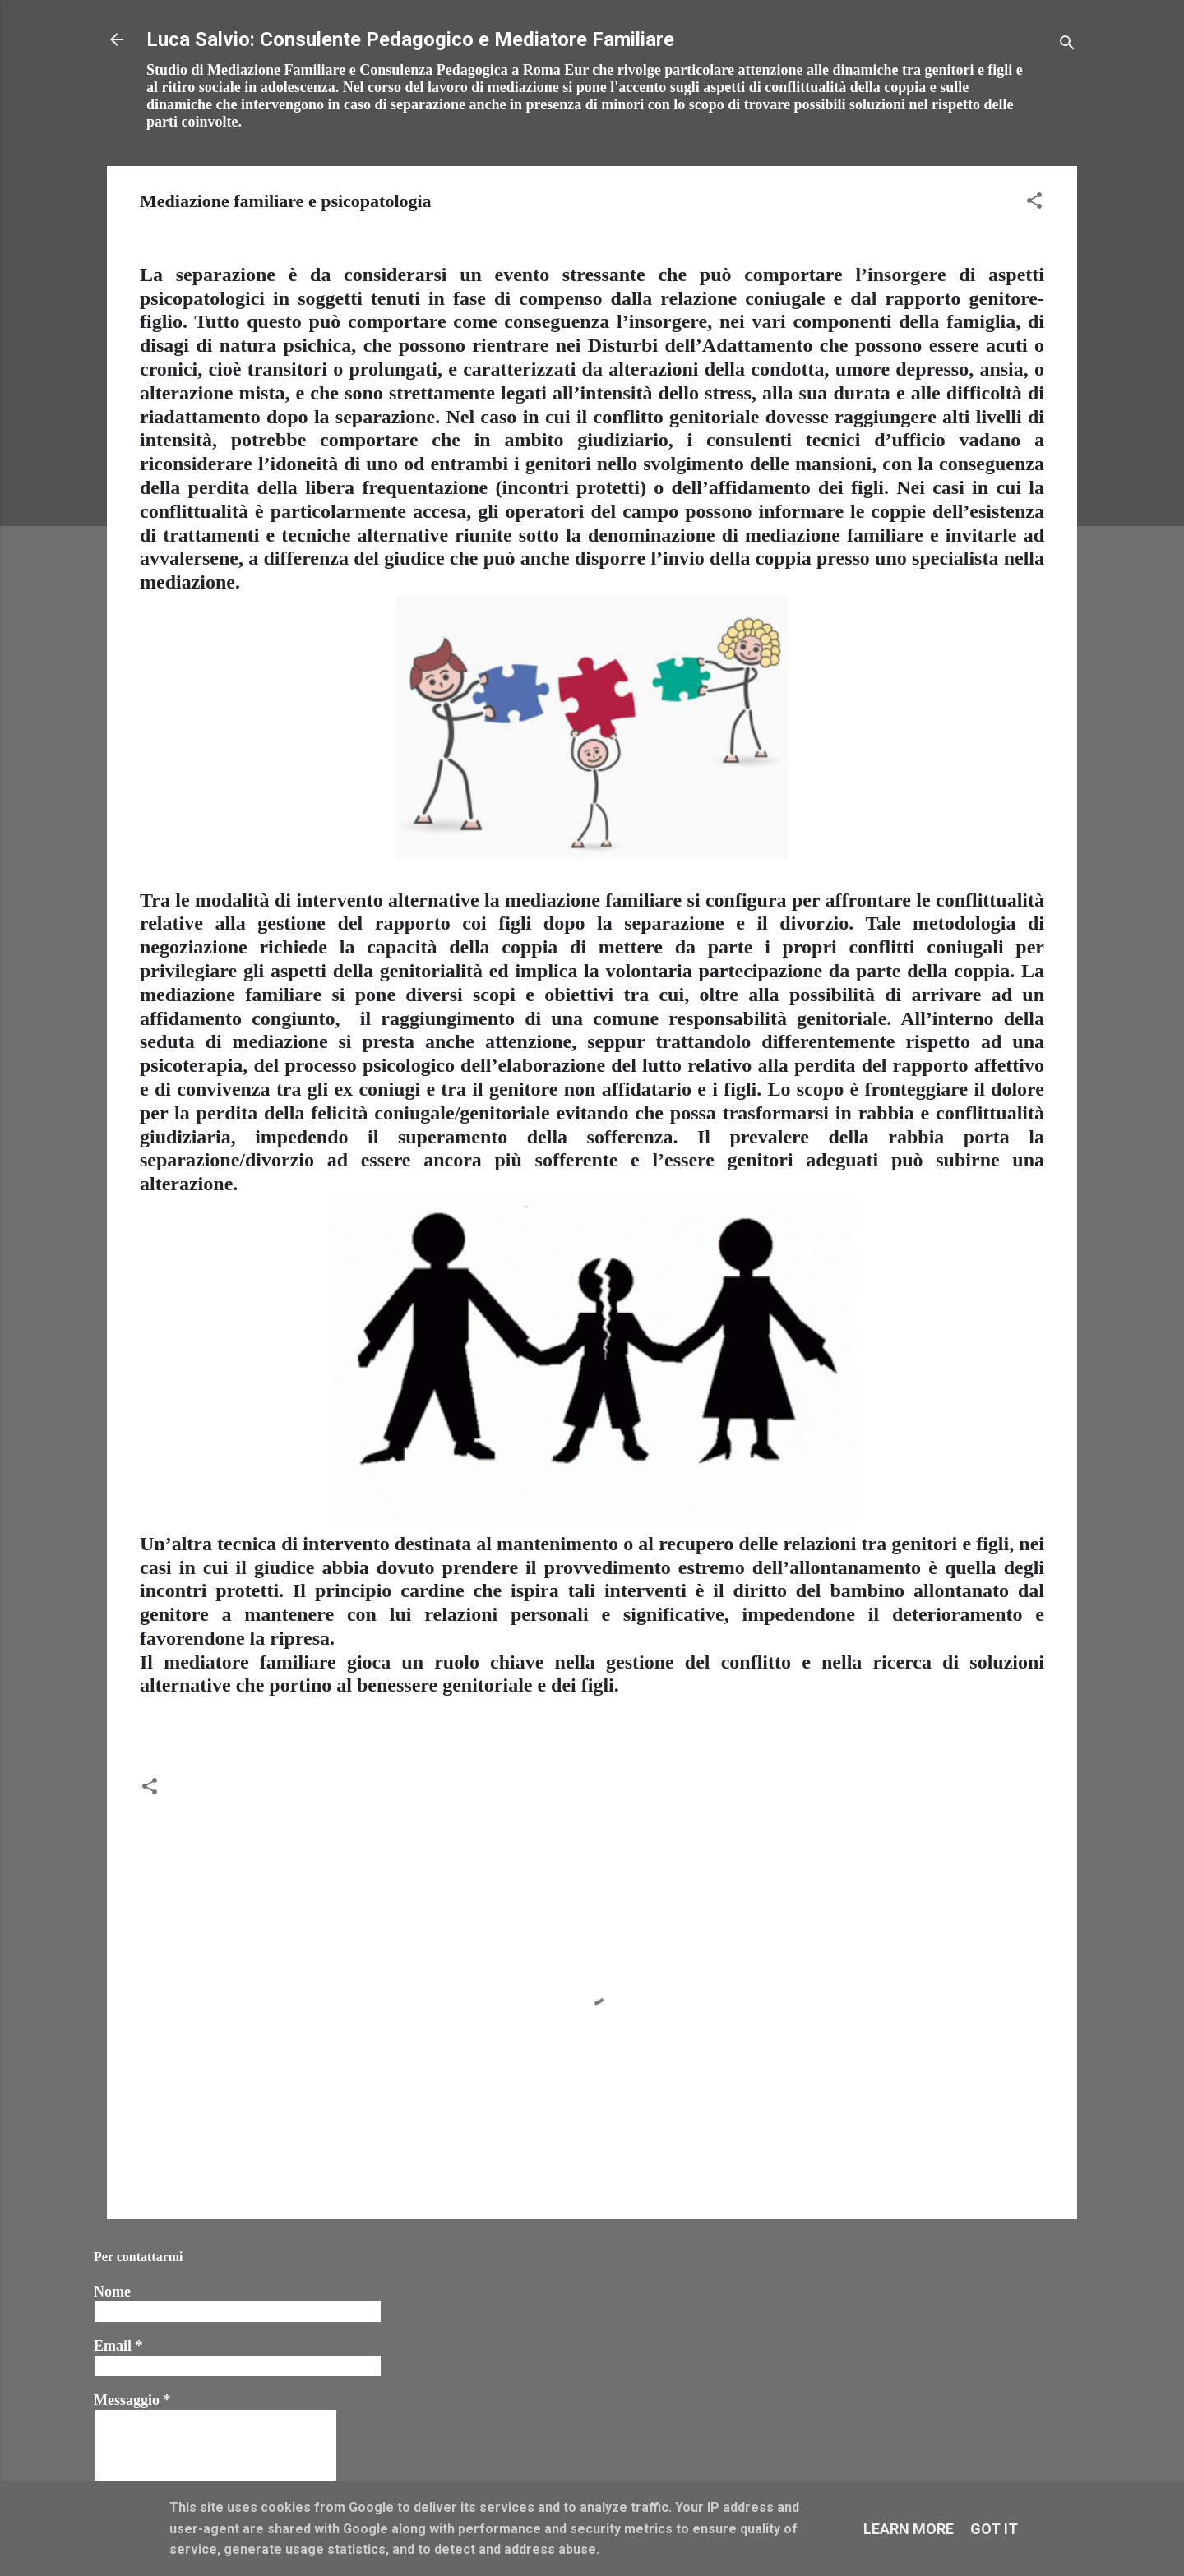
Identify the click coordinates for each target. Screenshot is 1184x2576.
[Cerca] (1067, 45)
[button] (1034, 203)
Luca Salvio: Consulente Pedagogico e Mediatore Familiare (410, 39)
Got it (994, 2528)
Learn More (908, 2528)
